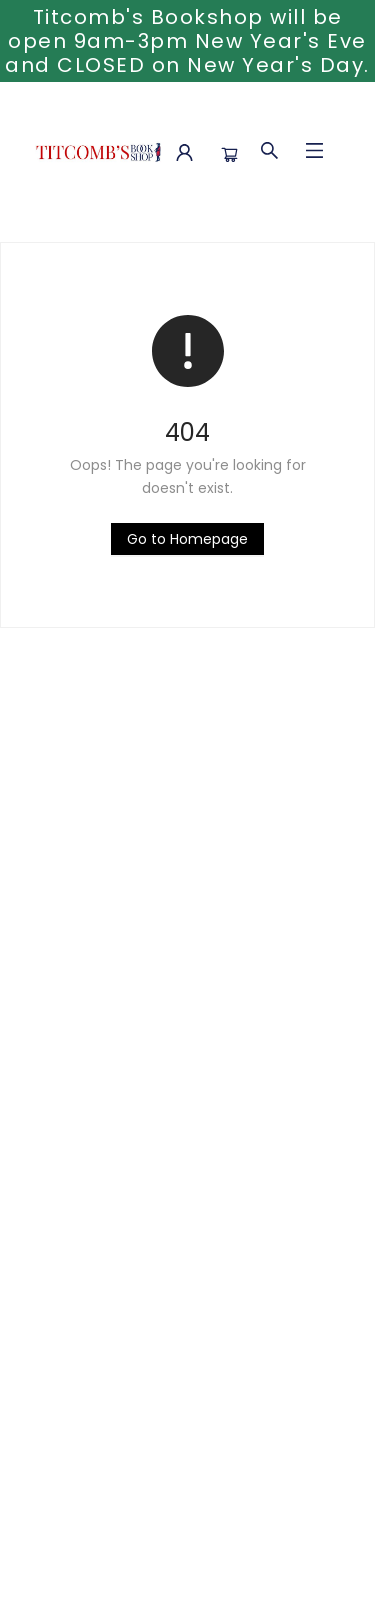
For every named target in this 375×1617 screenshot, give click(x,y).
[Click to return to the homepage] (187, 539)
